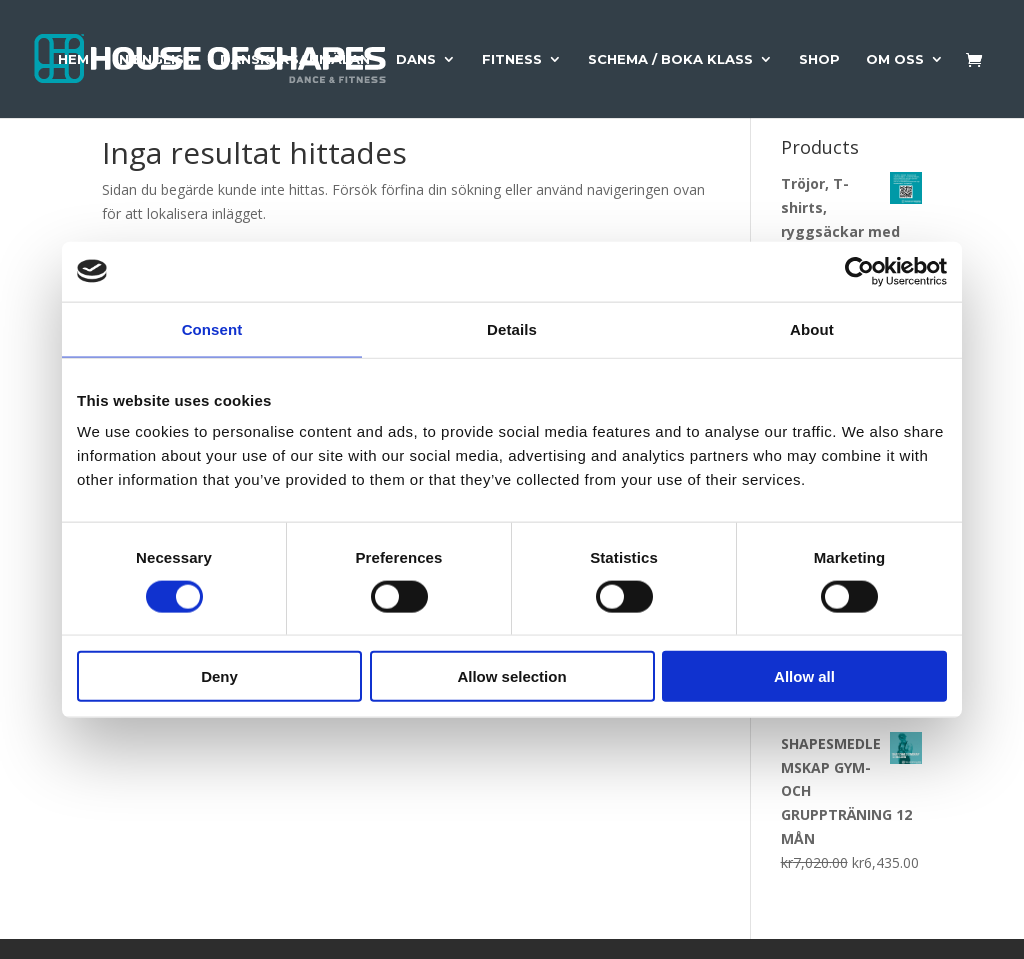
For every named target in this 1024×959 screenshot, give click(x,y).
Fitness (512, 59)
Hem (73, 59)
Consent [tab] (212, 328)
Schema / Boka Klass (670, 59)
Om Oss (895, 59)
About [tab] (812, 328)
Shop (819, 59)
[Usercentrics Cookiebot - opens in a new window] (859, 271)
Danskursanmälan (295, 59)
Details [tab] (512, 328)
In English (154, 59)
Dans (416, 59)
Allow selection (511, 676)
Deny (219, 676)
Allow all (804, 676)
